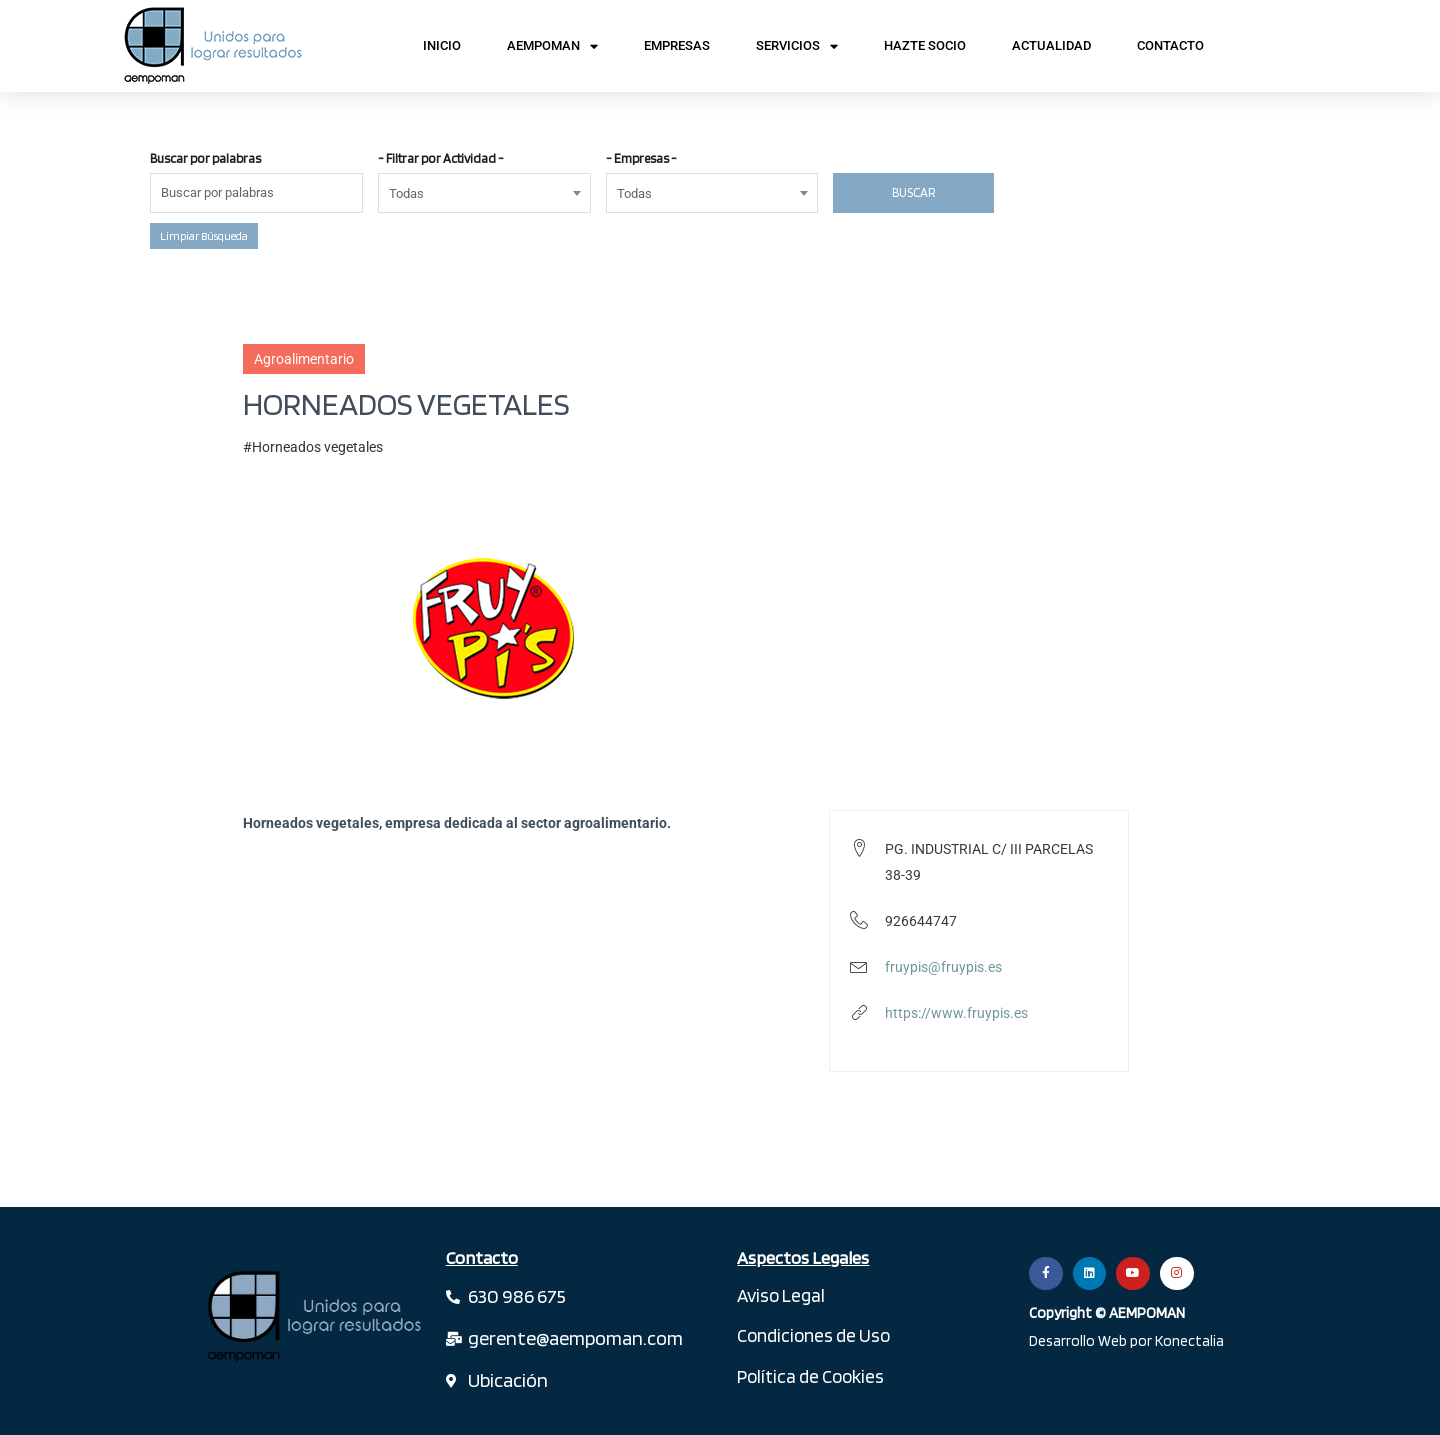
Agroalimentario (304, 359)
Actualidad (1051, 45)
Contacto (1170, 45)
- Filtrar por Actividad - (441, 158)
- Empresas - (641, 158)
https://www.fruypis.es (956, 1013)
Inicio (442, 45)
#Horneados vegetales (313, 447)
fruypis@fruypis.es (943, 967)
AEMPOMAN (552, 46)
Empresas (677, 45)
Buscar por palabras (205, 158)
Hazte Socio (925, 45)
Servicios (797, 46)
